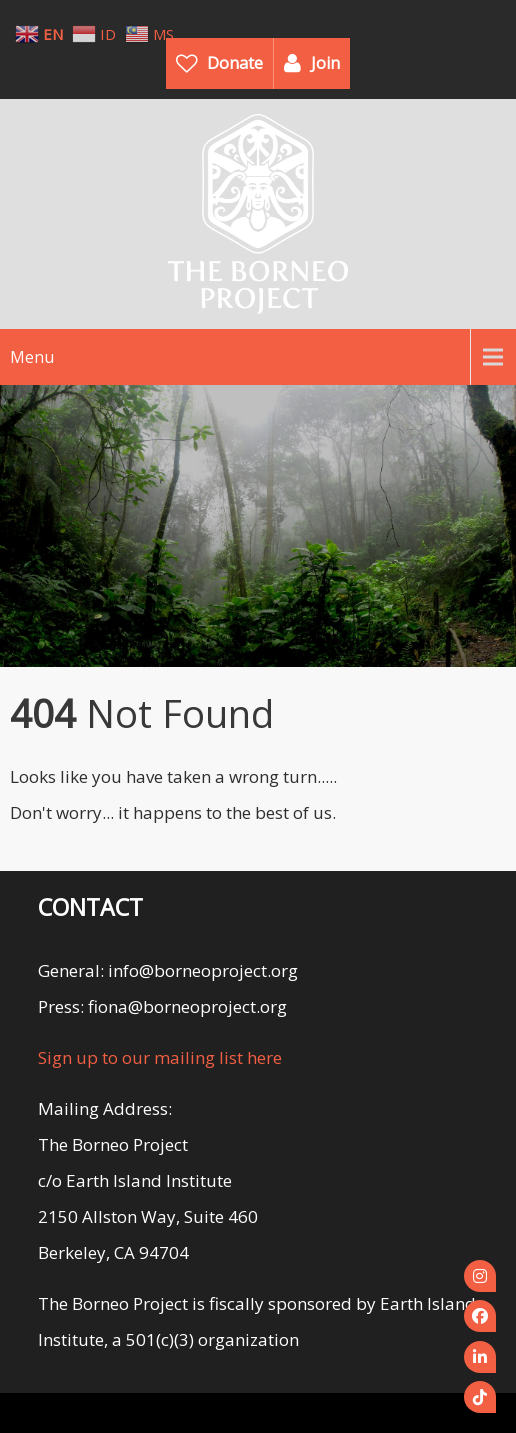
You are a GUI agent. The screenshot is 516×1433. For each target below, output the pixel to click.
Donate (235, 63)
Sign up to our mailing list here (160, 1057)
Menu (32, 357)
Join (325, 63)
